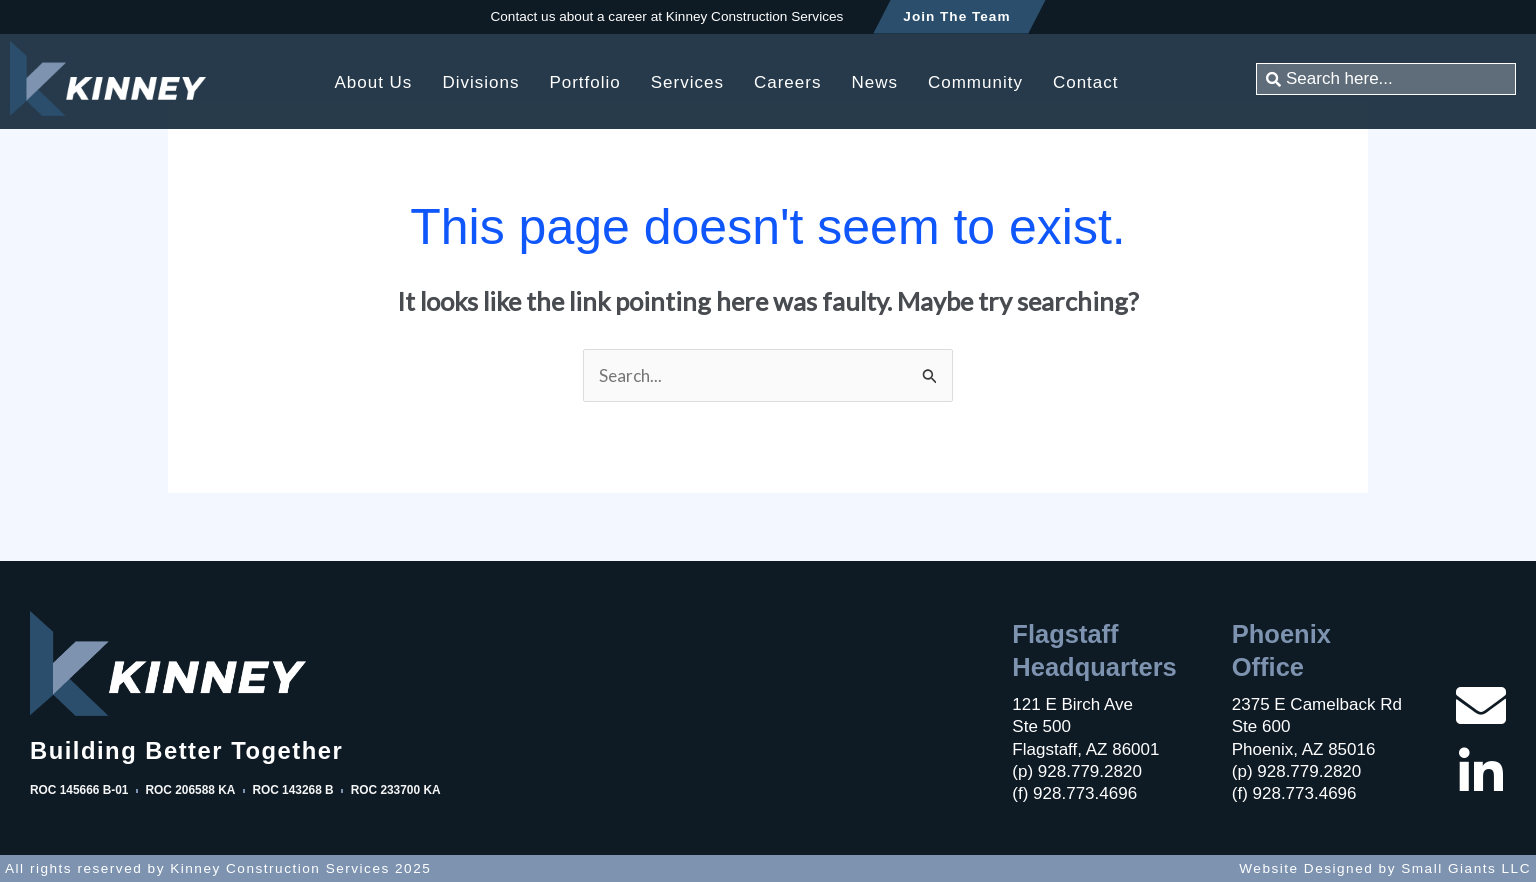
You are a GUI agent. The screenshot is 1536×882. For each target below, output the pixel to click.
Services (687, 82)
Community (975, 82)
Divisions (480, 82)
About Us (373, 82)
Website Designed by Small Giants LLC (1385, 868)
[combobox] (1386, 79)
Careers (787, 82)
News (874, 82)
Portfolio (584, 82)
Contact (1086, 82)
